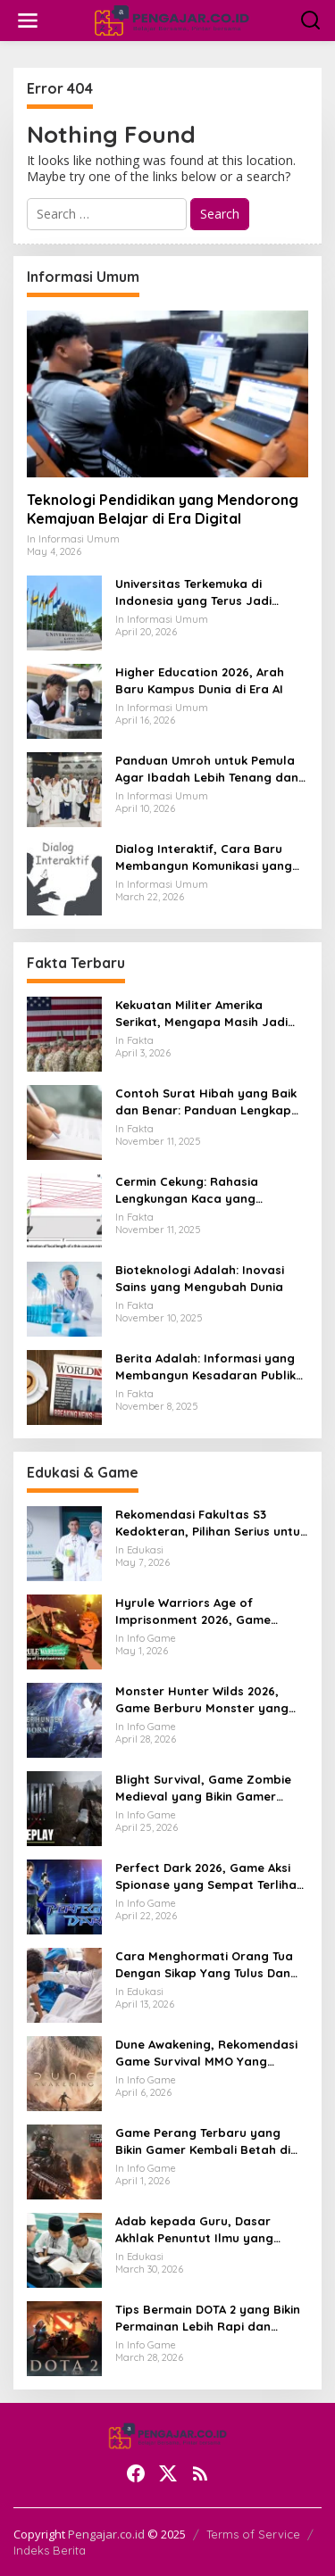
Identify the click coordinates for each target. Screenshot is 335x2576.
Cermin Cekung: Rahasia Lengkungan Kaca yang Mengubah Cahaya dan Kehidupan (186, 1189)
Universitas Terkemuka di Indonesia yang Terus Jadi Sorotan (193, 592)
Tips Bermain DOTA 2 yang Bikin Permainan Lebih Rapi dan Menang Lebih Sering (207, 2317)
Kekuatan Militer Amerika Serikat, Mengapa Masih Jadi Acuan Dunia (201, 1013)
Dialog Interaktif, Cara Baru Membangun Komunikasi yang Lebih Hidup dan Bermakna (203, 857)
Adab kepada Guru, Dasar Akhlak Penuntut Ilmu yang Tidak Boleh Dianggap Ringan (203, 2229)
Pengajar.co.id (106, 2534)
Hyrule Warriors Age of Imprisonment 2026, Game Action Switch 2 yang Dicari (195, 1611)
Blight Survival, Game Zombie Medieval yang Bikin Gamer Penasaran (203, 1787)
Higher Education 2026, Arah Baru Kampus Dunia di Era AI (199, 680)
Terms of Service (253, 2534)
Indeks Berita (49, 2550)
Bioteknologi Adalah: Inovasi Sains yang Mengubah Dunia (199, 1278)
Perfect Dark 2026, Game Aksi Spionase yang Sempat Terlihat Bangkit (208, 1876)
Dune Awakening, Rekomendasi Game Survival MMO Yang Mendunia (206, 2052)
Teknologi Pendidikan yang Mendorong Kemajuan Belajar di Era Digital (162, 509)
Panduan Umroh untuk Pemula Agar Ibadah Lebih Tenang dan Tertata (206, 768)
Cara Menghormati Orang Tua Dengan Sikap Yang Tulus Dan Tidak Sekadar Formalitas (204, 1964)
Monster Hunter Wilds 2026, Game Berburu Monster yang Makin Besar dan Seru (202, 1699)
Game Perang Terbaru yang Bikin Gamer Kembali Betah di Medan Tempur (202, 2141)
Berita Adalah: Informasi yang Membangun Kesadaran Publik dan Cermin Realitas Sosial (205, 1366)
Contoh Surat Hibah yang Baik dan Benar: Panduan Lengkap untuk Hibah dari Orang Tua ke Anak (206, 1101)
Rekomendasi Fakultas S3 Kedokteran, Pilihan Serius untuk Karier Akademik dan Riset (210, 1522)
